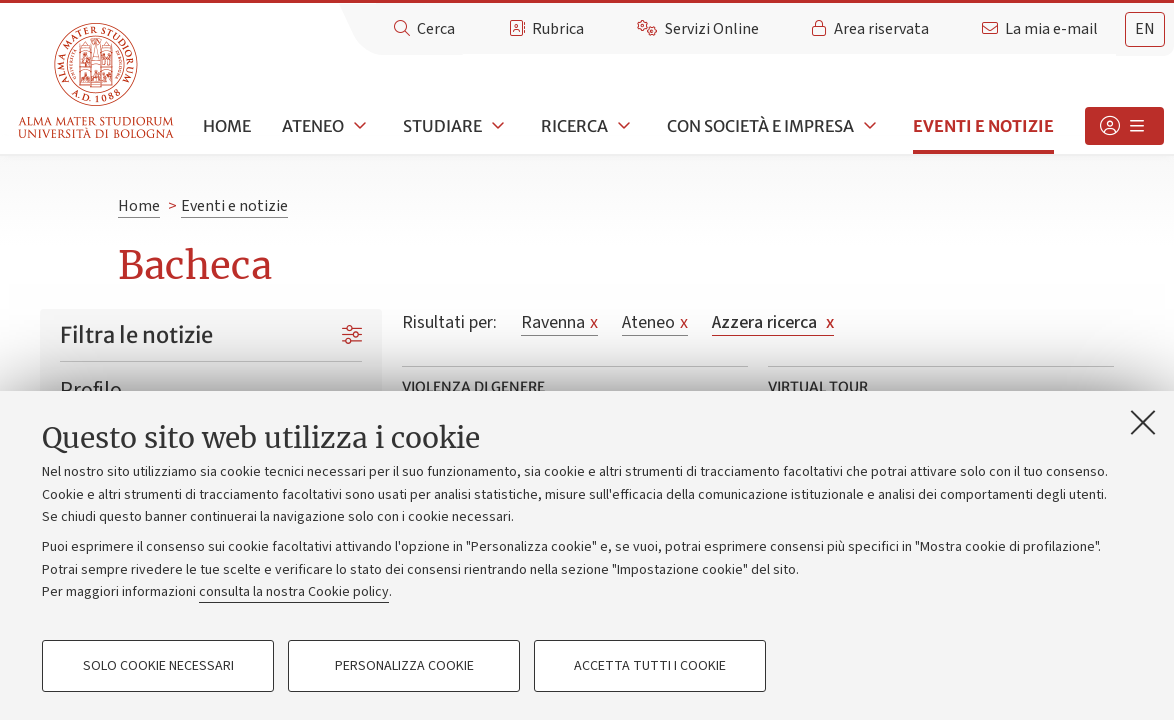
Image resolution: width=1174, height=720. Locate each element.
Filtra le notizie (136, 335)
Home (227, 126)
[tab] (1145, 29)
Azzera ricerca (773, 322)
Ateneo (313, 126)
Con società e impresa (760, 126)
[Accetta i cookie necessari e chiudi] (1143, 422)
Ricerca (574, 126)
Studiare (442, 126)
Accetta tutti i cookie (650, 666)
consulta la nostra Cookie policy (294, 592)
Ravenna (559, 322)
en (1145, 29)
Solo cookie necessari (158, 666)
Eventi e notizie (983, 126)
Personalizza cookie (404, 666)
